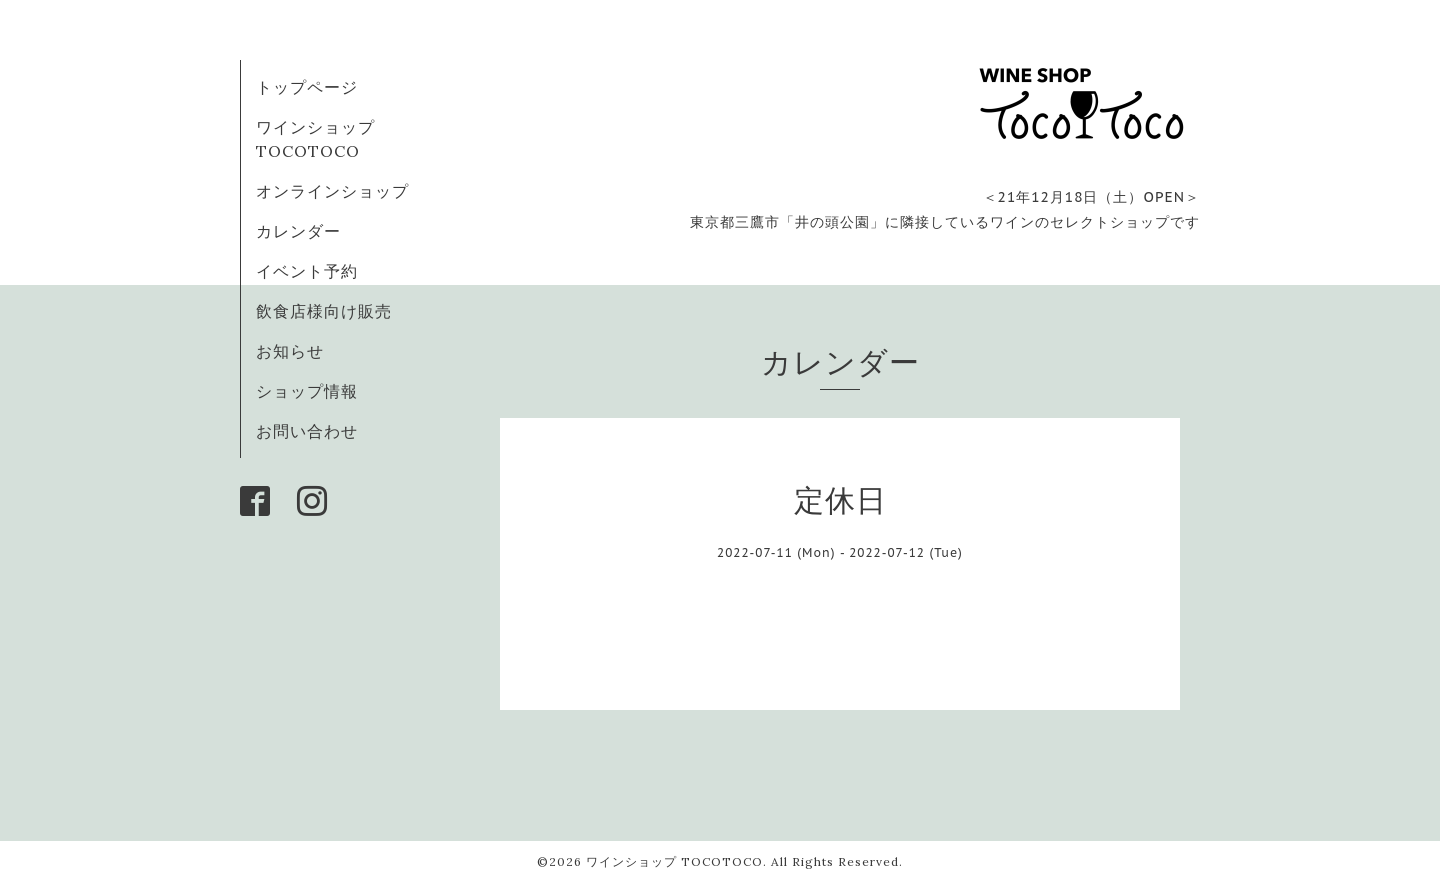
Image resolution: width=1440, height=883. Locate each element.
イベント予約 (307, 271)
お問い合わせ (307, 431)
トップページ (307, 87)
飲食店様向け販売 (324, 311)
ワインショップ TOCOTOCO (674, 861)
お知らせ (290, 351)
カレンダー (298, 231)
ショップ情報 (307, 391)
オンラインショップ (332, 191)
